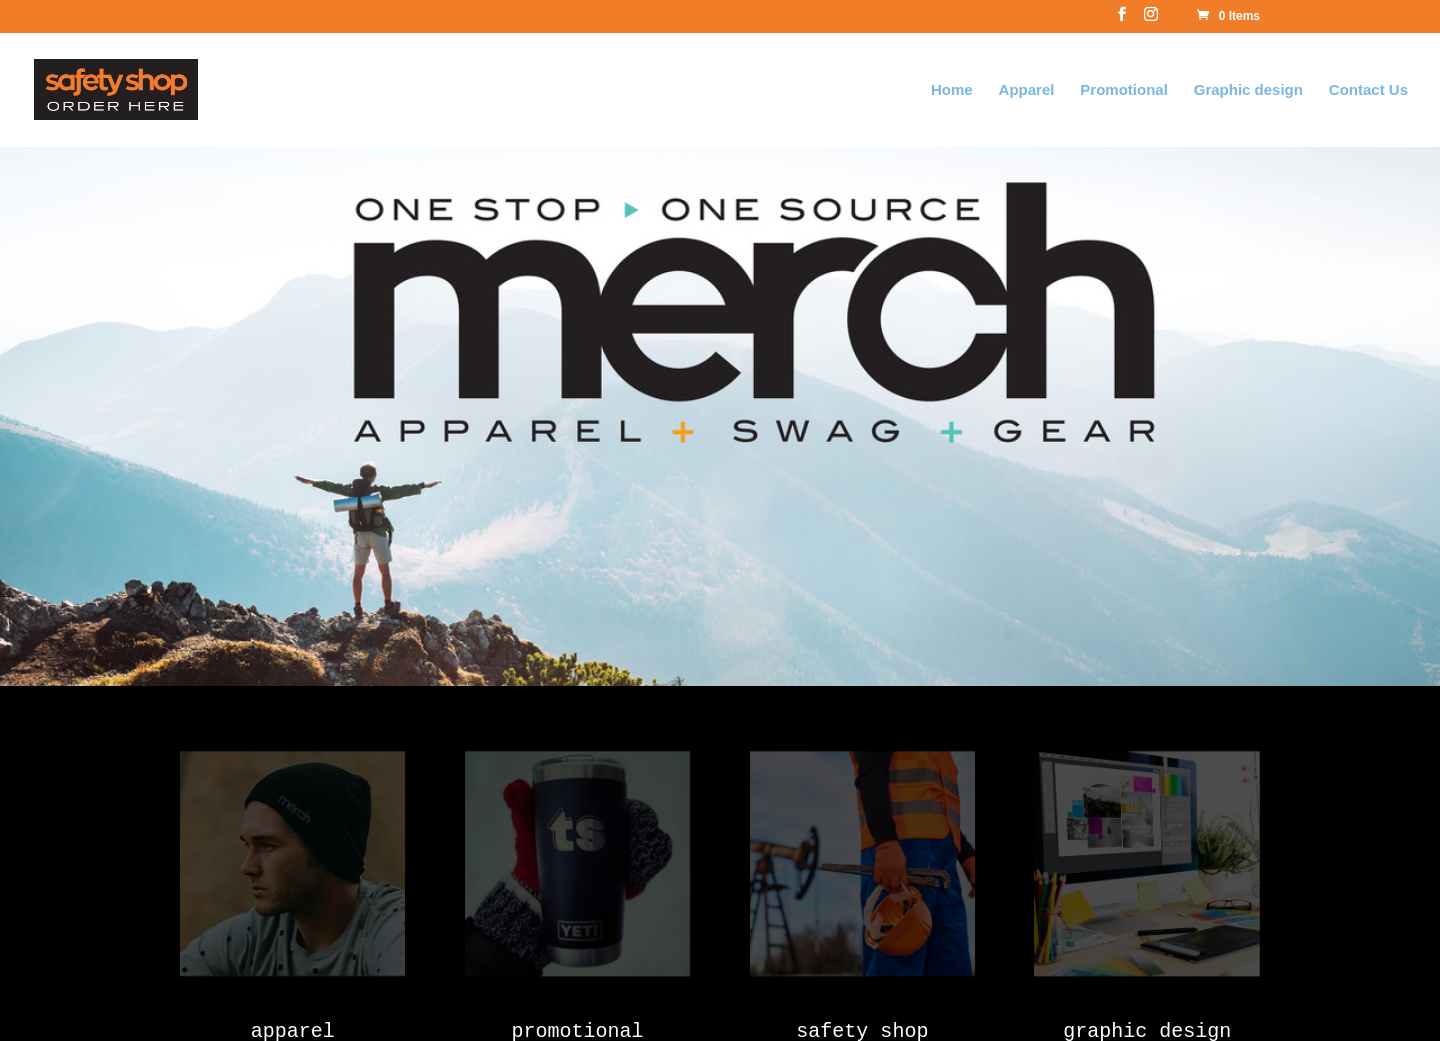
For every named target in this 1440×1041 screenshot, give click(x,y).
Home (952, 89)
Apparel (1027, 89)
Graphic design (1248, 89)
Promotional (1124, 89)
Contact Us (1368, 89)
